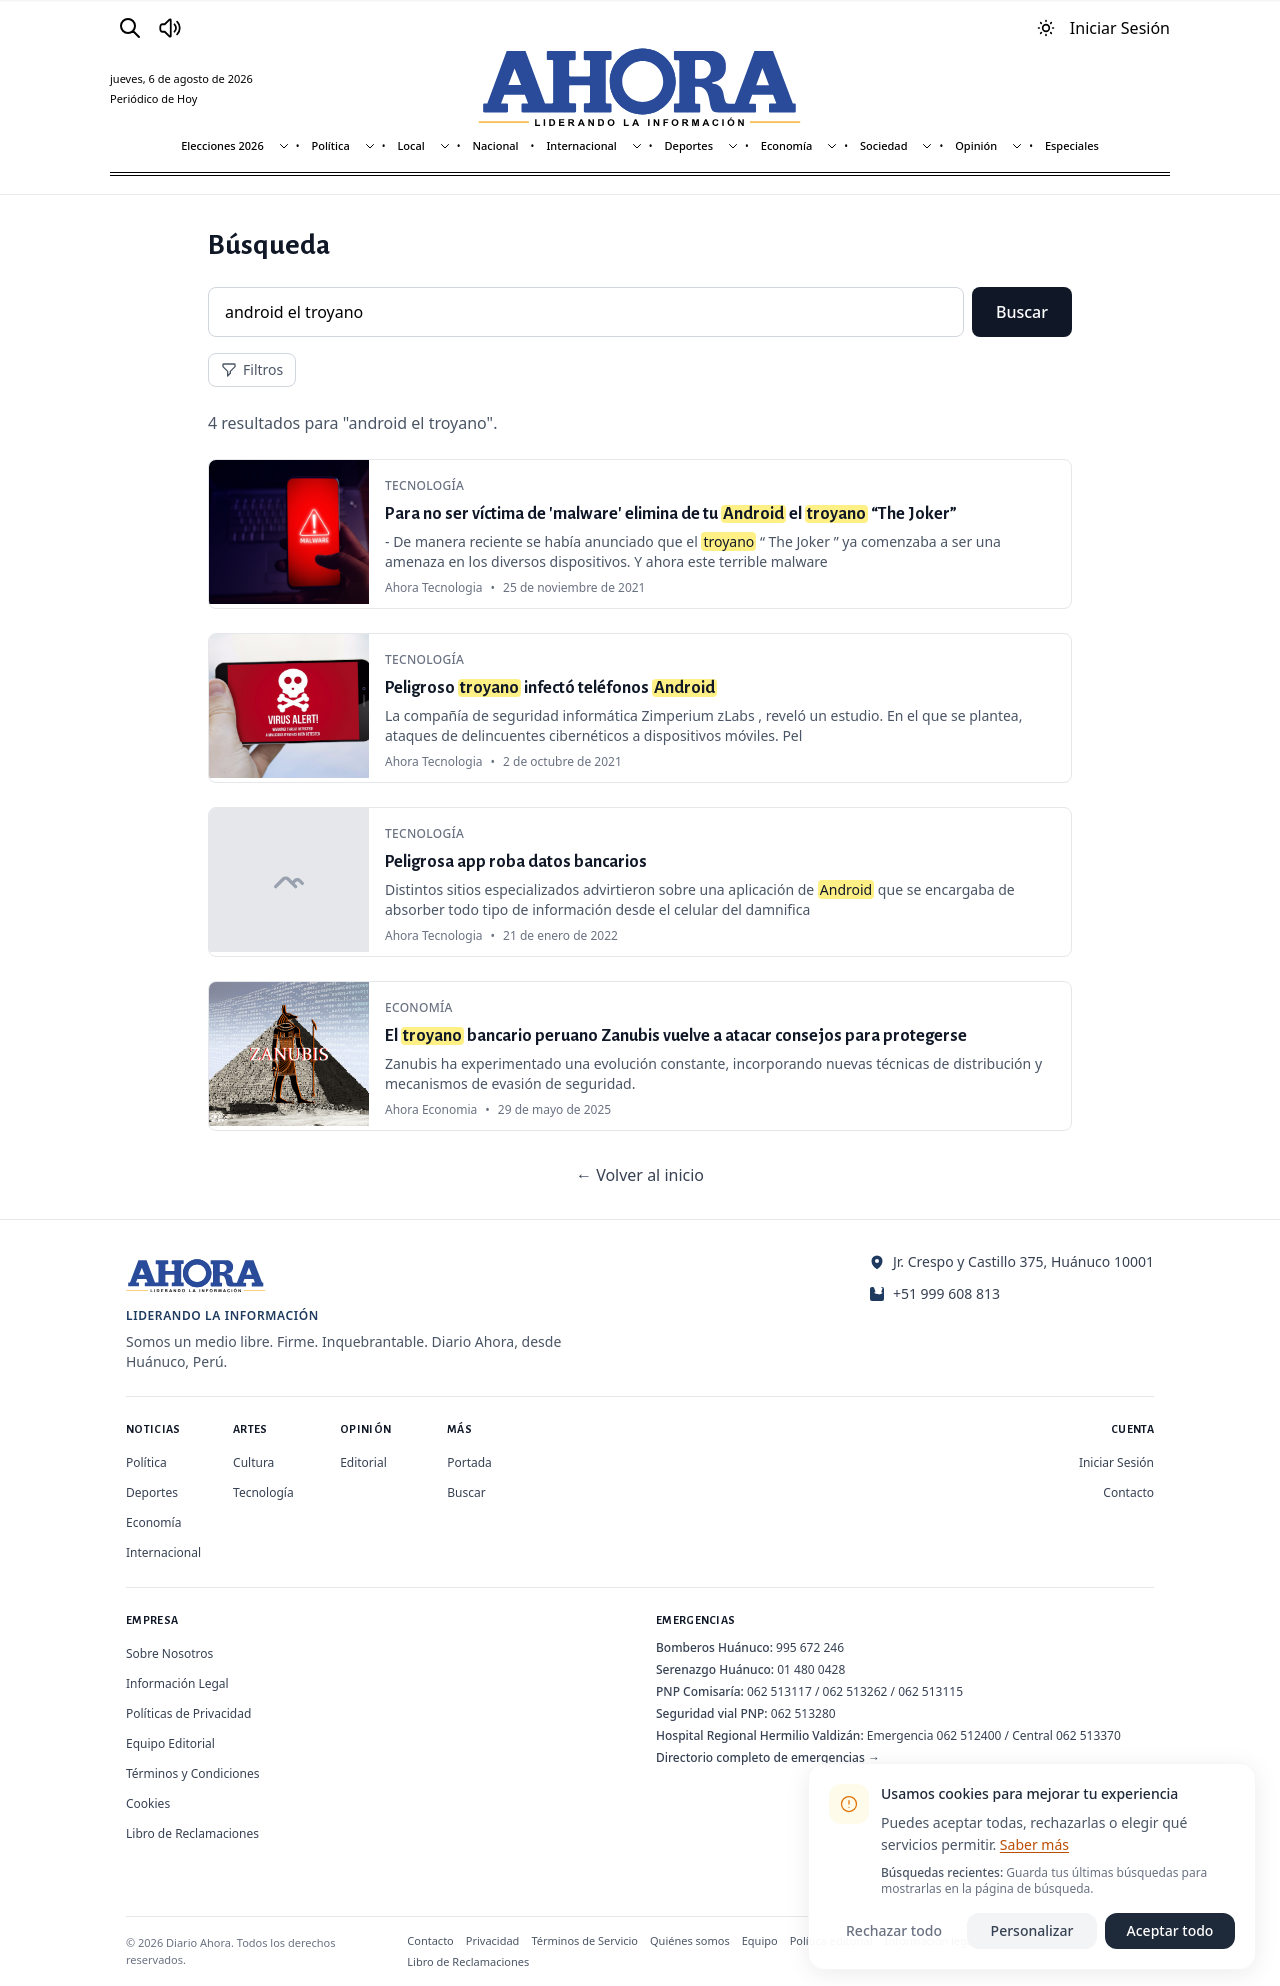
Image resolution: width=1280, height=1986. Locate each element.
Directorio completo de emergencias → (768, 1757)
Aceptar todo (1170, 1930)
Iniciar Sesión (1116, 1462)
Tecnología (263, 1492)
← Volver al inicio (640, 1175)
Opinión (976, 145)
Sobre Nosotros (169, 1653)
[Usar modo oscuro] (1046, 28)
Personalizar (1032, 1930)
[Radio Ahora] (170, 28)
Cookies (148, 1803)
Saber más (1034, 1844)
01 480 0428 (811, 1669)
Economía (787, 145)
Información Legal (177, 1683)
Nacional (496, 145)
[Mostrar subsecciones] (284, 146)
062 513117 (779, 1691)
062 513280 (803, 1713)
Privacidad (493, 1940)
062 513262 (855, 1691)
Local (410, 145)
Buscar (1022, 312)
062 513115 (930, 1691)
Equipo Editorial (170, 1743)
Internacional (581, 145)
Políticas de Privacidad (188, 1713)
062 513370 (1088, 1735)
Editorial (363, 1462)
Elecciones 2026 (222, 145)
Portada (469, 1462)
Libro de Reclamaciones (192, 1833)
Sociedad (883, 145)
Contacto (1128, 1492)
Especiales (1072, 145)
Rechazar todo (894, 1930)
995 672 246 (810, 1647)
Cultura (253, 1462)
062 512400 (969, 1735)
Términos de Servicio (584, 1940)
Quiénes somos (690, 1940)
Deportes (689, 145)
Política (330, 145)
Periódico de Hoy (153, 98)
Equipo (760, 1940)
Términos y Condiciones (192, 1773)
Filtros (252, 369)
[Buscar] (130, 28)
